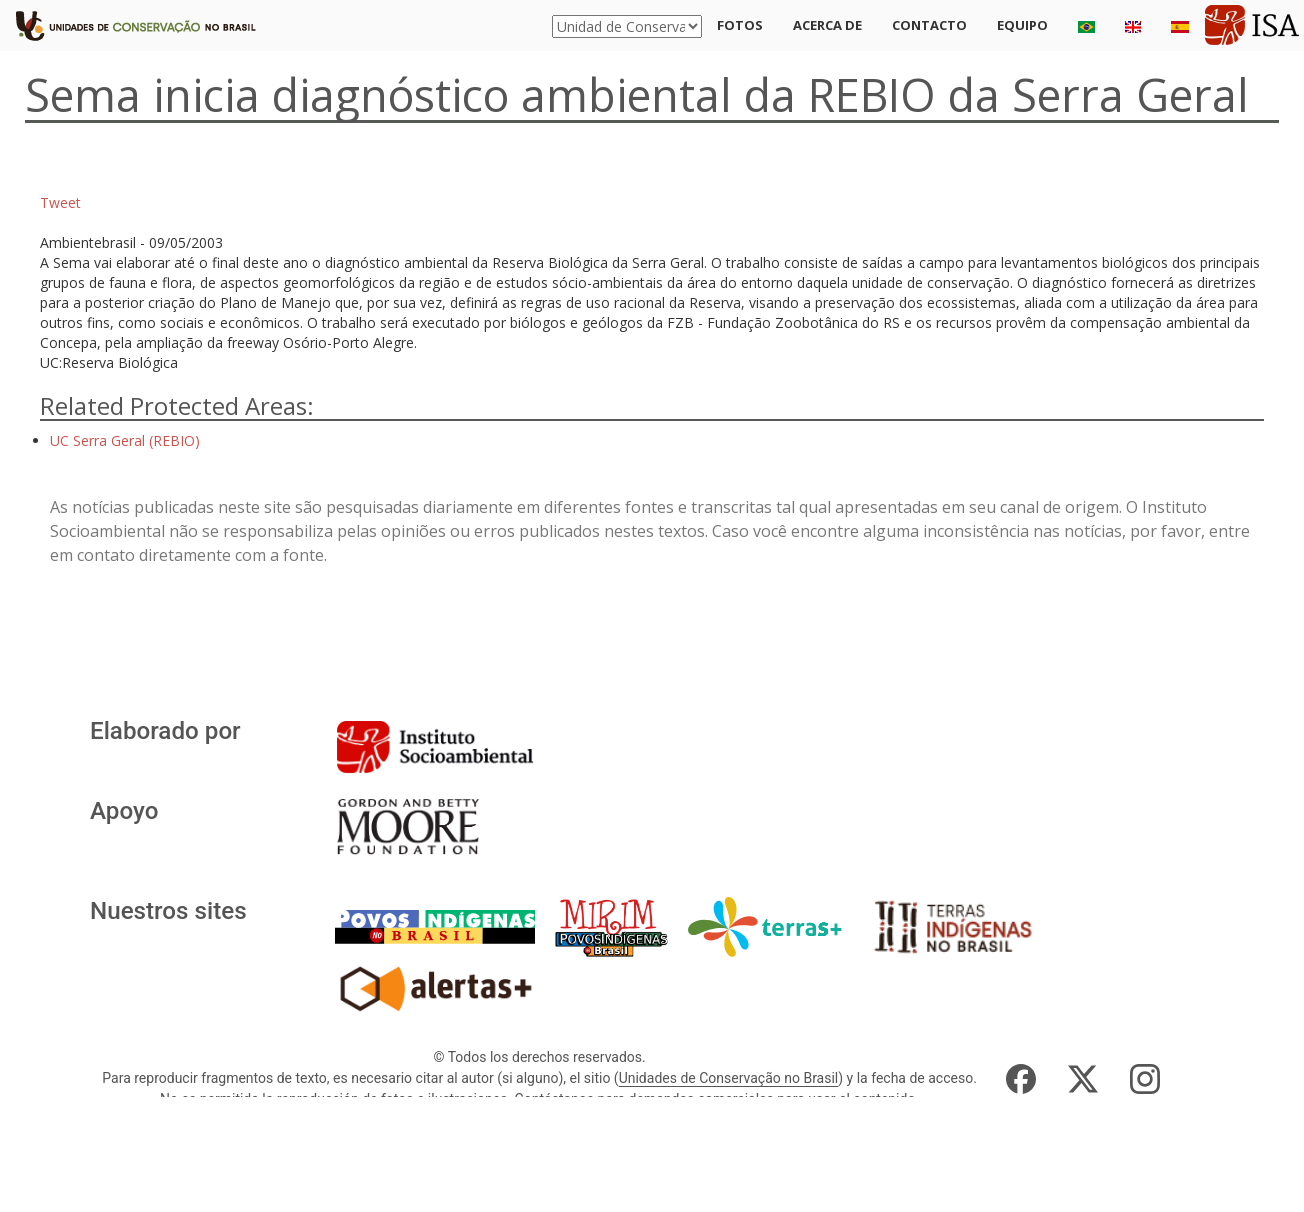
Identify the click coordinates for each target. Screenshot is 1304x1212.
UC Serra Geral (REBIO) (125, 440)
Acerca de (827, 25)
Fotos (740, 25)
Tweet (60, 202)
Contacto (929, 25)
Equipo (1022, 25)
